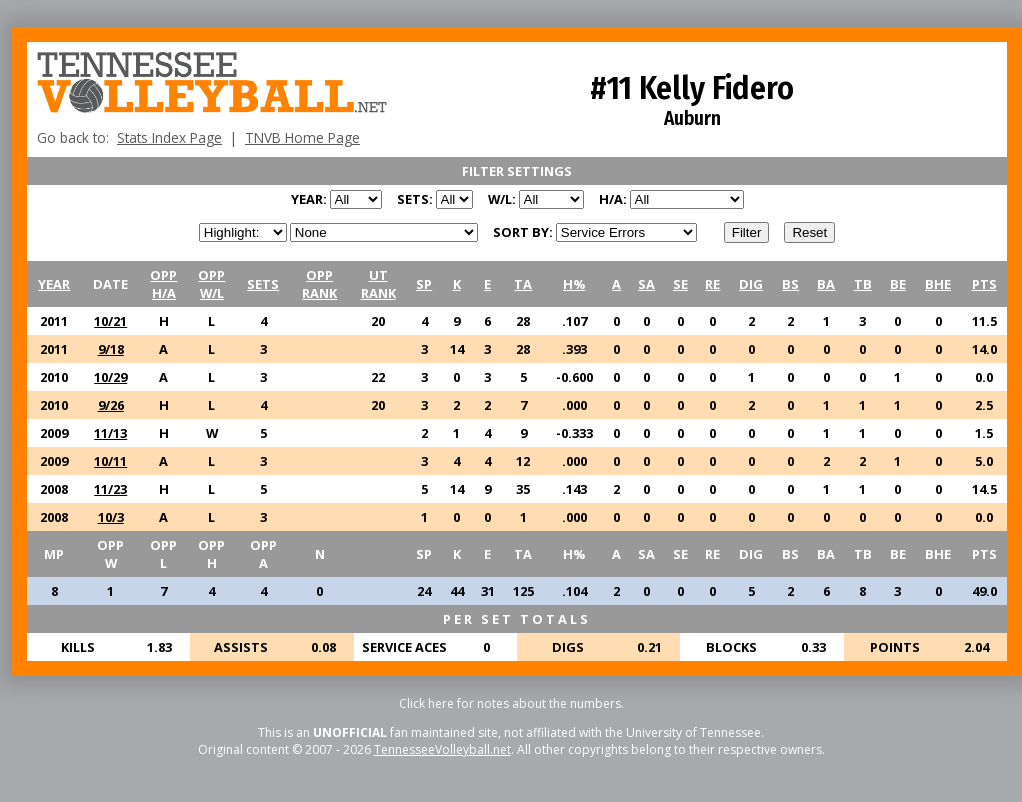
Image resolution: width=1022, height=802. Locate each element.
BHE (938, 284)
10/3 (111, 517)
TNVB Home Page (302, 137)
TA (523, 284)
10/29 (110, 377)
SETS (263, 284)
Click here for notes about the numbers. (511, 703)
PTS (984, 284)
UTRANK (378, 284)
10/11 (110, 461)
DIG (751, 284)
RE (712, 284)
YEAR (54, 284)
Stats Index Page (169, 137)
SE (680, 284)
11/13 (110, 433)
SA (646, 284)
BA (826, 284)
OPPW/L (211, 284)
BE (898, 284)
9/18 (111, 349)
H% (574, 284)
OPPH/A (163, 284)
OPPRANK (319, 284)
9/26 (111, 405)
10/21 (110, 321)
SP (424, 284)
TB (863, 284)
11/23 (110, 489)
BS (790, 284)
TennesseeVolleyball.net (442, 749)
